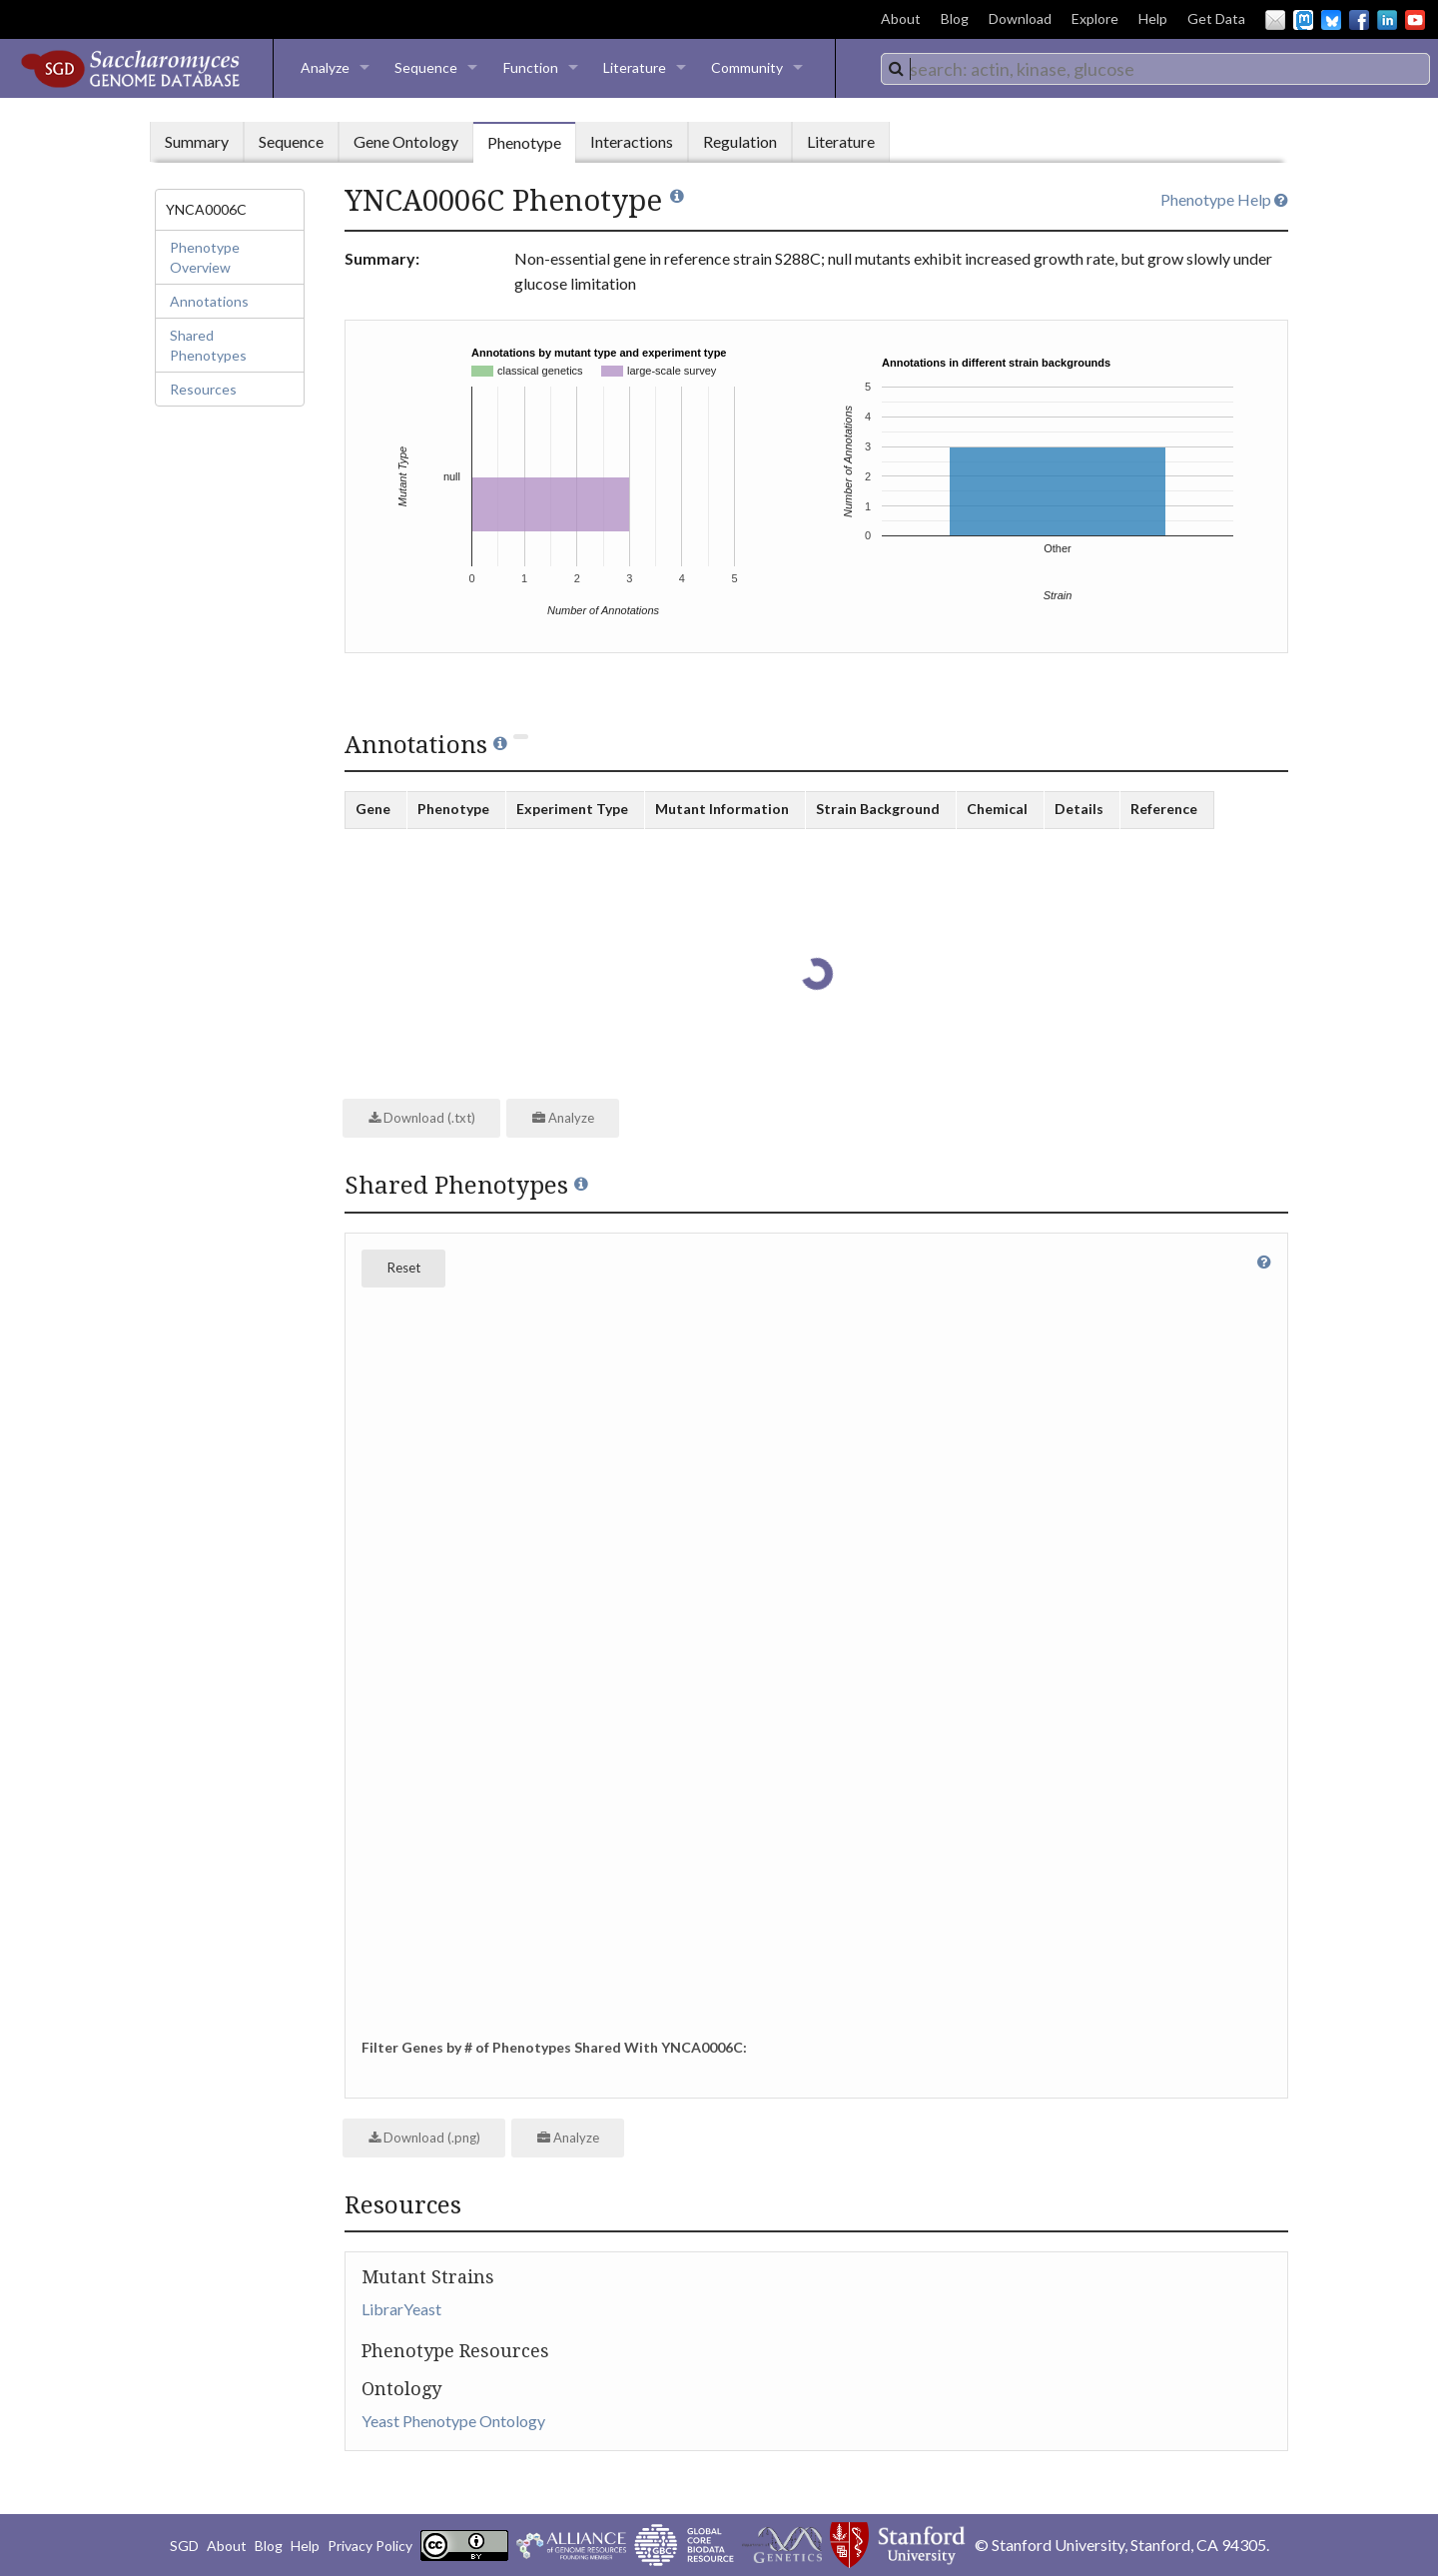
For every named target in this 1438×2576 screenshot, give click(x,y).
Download (1020, 18)
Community (747, 67)
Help (1152, 18)
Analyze (325, 67)
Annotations (209, 301)
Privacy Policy (370, 2545)
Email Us (1275, 20)
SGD (184, 2545)
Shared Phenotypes (208, 345)
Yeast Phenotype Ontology (453, 2420)
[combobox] (1155, 69)
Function (530, 67)
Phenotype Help (1224, 199)
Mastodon (1303, 20)
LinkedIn (1387, 20)
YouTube (1415, 20)
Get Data (1216, 18)
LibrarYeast (401, 2308)
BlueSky (1331, 20)
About (901, 18)
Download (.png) (424, 2138)
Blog (955, 18)
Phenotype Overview (205, 257)
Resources (203, 389)
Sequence (425, 67)
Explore (1095, 18)
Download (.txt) (421, 1118)
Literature (634, 67)
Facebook (1359, 20)
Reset (403, 1268)
